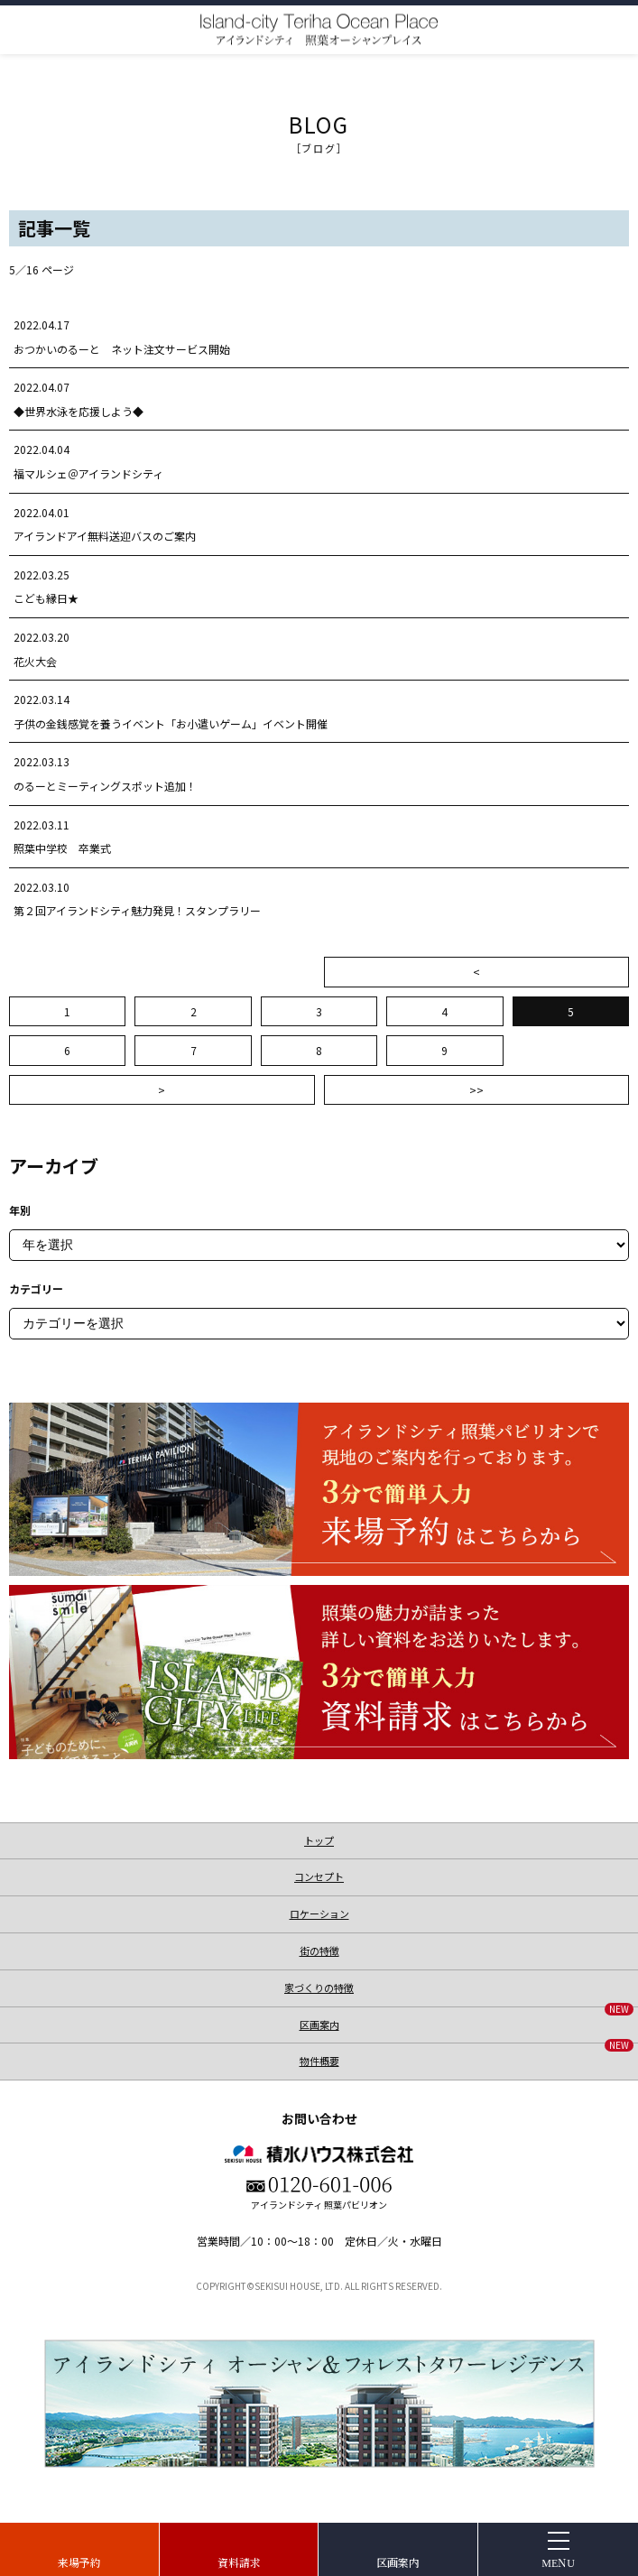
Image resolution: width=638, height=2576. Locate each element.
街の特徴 (319, 1950)
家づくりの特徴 (319, 1987)
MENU (558, 2562)
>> (476, 1090)
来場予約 (79, 2562)
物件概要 (467, 2055)
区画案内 (398, 2562)
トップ (319, 1840)
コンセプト (319, 1876)
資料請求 (239, 2562)
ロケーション (319, 1913)
